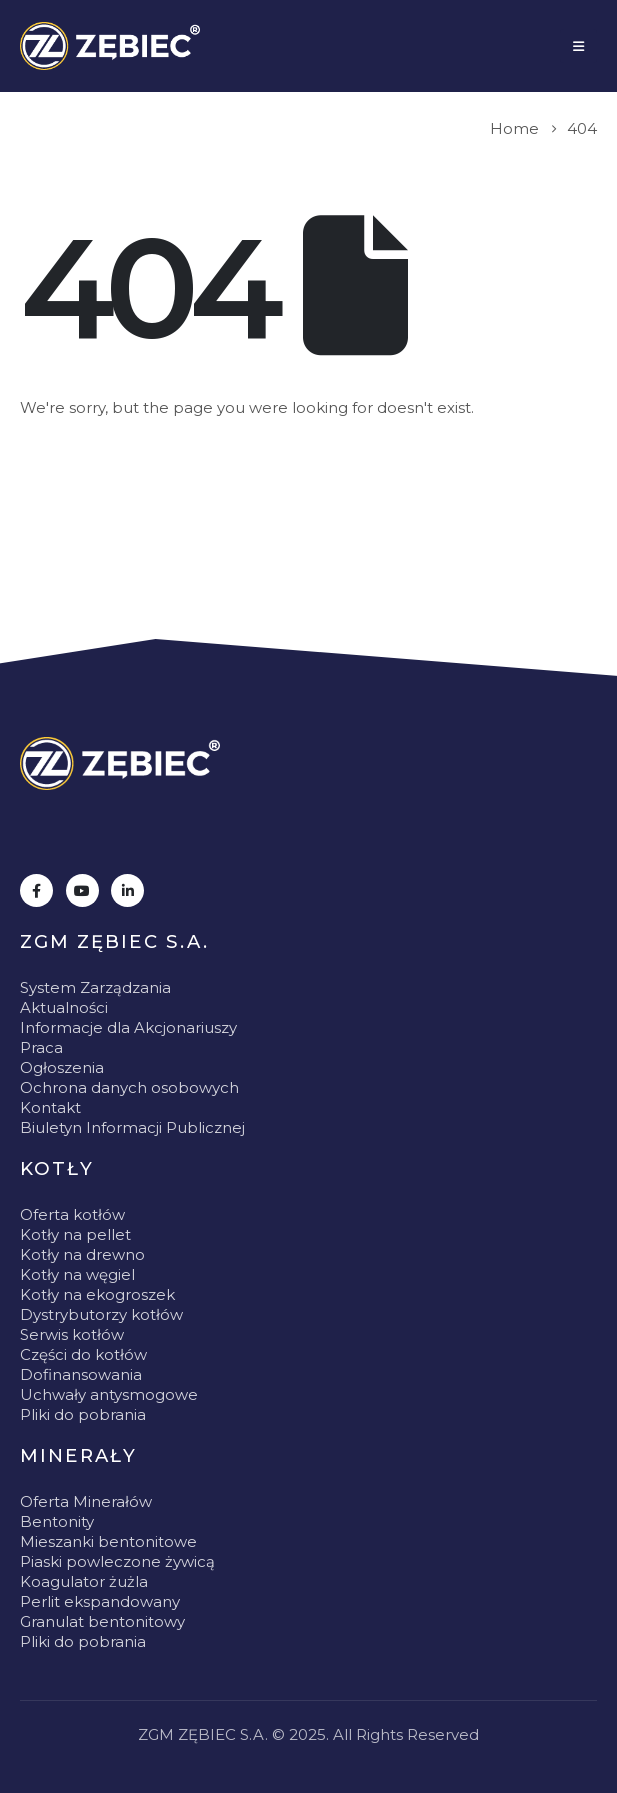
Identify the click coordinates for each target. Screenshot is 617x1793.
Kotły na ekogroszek (97, 1294)
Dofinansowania (81, 1374)
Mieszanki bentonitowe (108, 1541)
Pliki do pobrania (83, 1414)
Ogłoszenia (62, 1067)
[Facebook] (36, 890)
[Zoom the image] (120, 763)
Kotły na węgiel (77, 1274)
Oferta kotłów (72, 1214)
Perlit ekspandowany (100, 1601)
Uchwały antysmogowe (109, 1394)
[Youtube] (82, 890)
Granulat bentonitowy (102, 1621)
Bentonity (57, 1521)
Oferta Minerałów (86, 1501)
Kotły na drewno (82, 1254)
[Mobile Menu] (578, 46)
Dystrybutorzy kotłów (101, 1314)
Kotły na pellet (75, 1234)
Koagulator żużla (84, 1581)
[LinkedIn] (127, 890)
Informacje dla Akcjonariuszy (128, 1027)
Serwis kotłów (72, 1334)
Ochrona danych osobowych (129, 1087)
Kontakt (50, 1107)
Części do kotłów (83, 1354)
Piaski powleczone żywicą (117, 1561)
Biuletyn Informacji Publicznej (132, 1127)
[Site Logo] (110, 46)
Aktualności (64, 1007)
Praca (41, 1047)
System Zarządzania (95, 987)
